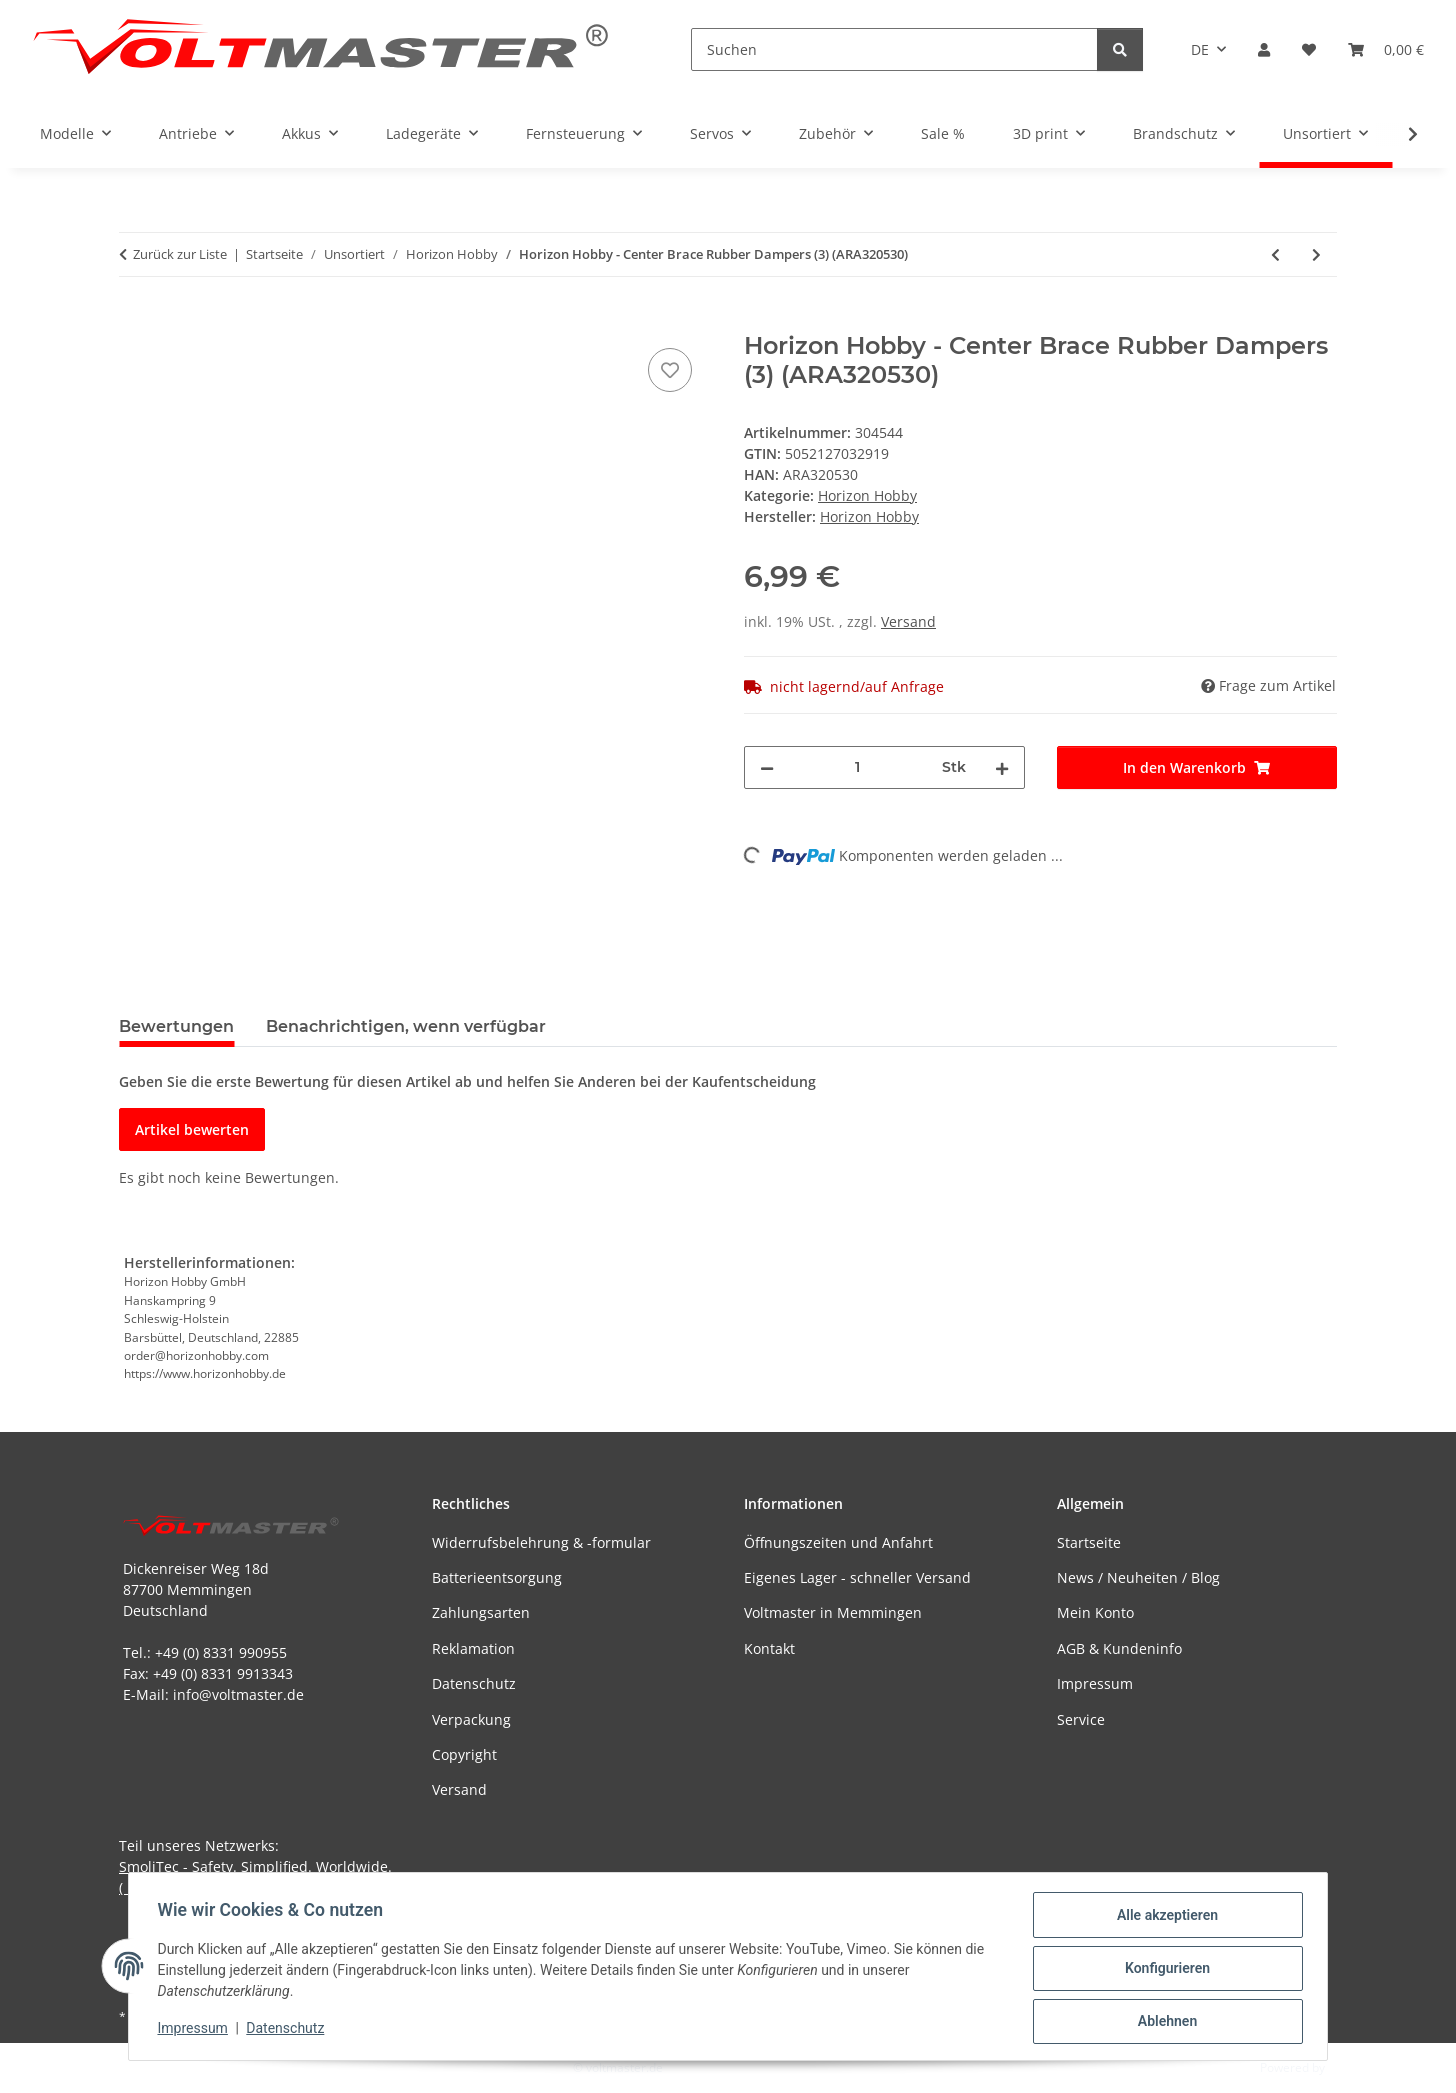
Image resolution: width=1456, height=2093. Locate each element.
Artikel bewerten (192, 1129)
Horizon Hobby (867, 495)
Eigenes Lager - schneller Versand (857, 1577)
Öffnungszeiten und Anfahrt (838, 1542)
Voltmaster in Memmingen (833, 1612)
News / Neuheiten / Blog (1138, 1577)
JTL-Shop (1352, 2067)
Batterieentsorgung (497, 1577)
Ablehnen (1163, 2022)
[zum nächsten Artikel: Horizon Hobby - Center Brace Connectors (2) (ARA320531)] (1316, 254)
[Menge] (858, 767)
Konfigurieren (1163, 1970)
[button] (1264, 49)
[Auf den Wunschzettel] (670, 370)
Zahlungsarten (481, 1612)
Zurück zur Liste (180, 254)
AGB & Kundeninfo (1119, 1648)
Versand (908, 621)
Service (1081, 1719)
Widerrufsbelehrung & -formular (541, 1542)
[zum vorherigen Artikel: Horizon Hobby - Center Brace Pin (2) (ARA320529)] (1275, 254)
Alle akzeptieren (1163, 1918)
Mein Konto (1095, 1612)
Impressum (196, 2031)
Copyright (464, 1754)
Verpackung (471, 1719)
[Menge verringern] (767, 767)
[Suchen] (894, 49)
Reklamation (473, 1648)
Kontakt (769, 1648)
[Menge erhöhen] (1002, 767)
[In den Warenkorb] (135, 321)
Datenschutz (289, 2031)
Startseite (1089, 1542)
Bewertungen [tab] (176, 1026)
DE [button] (1200, 49)
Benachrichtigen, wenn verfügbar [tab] (406, 1026)
